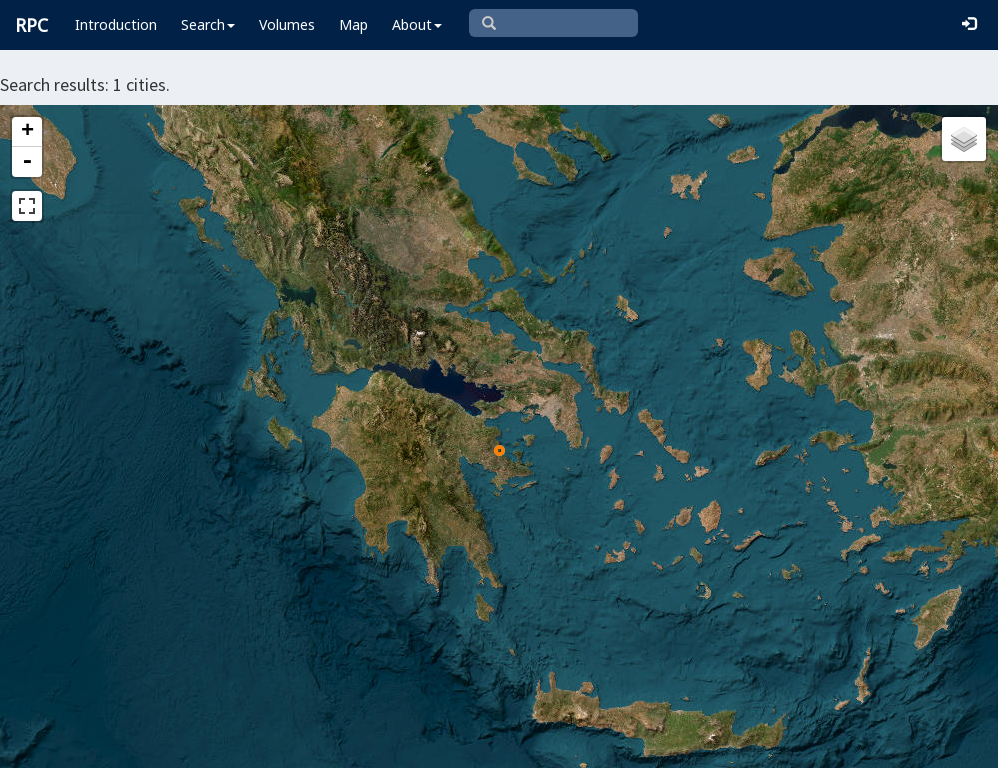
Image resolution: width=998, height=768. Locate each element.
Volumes (287, 24)
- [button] (27, 162)
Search (208, 24)
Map (353, 24)
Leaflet (278, 744)
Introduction (116, 24)
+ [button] (27, 132)
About (417, 24)
